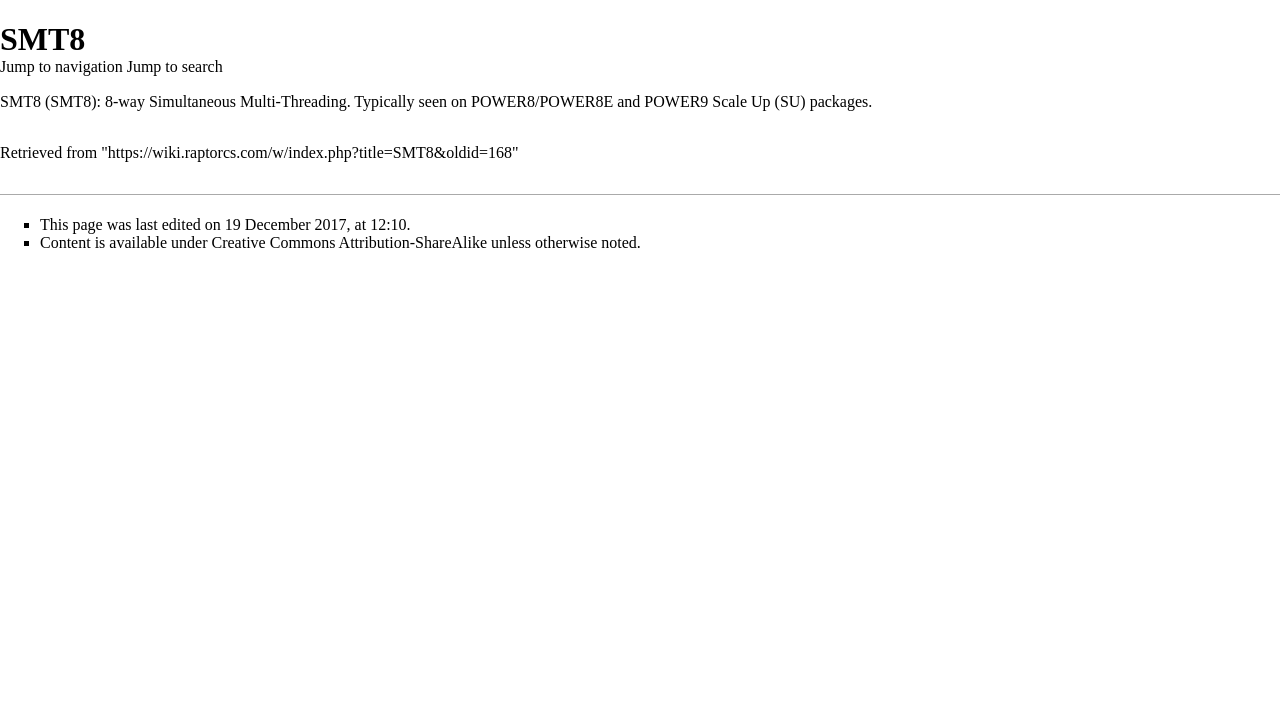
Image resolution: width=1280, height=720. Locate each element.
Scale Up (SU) (758, 101)
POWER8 (503, 101)
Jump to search (175, 66)
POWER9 (676, 101)
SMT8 (20, 101)
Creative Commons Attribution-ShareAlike (350, 242)
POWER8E (576, 101)
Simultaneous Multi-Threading (248, 101)
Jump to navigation (61, 66)
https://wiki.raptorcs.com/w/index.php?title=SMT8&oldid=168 (310, 152)
